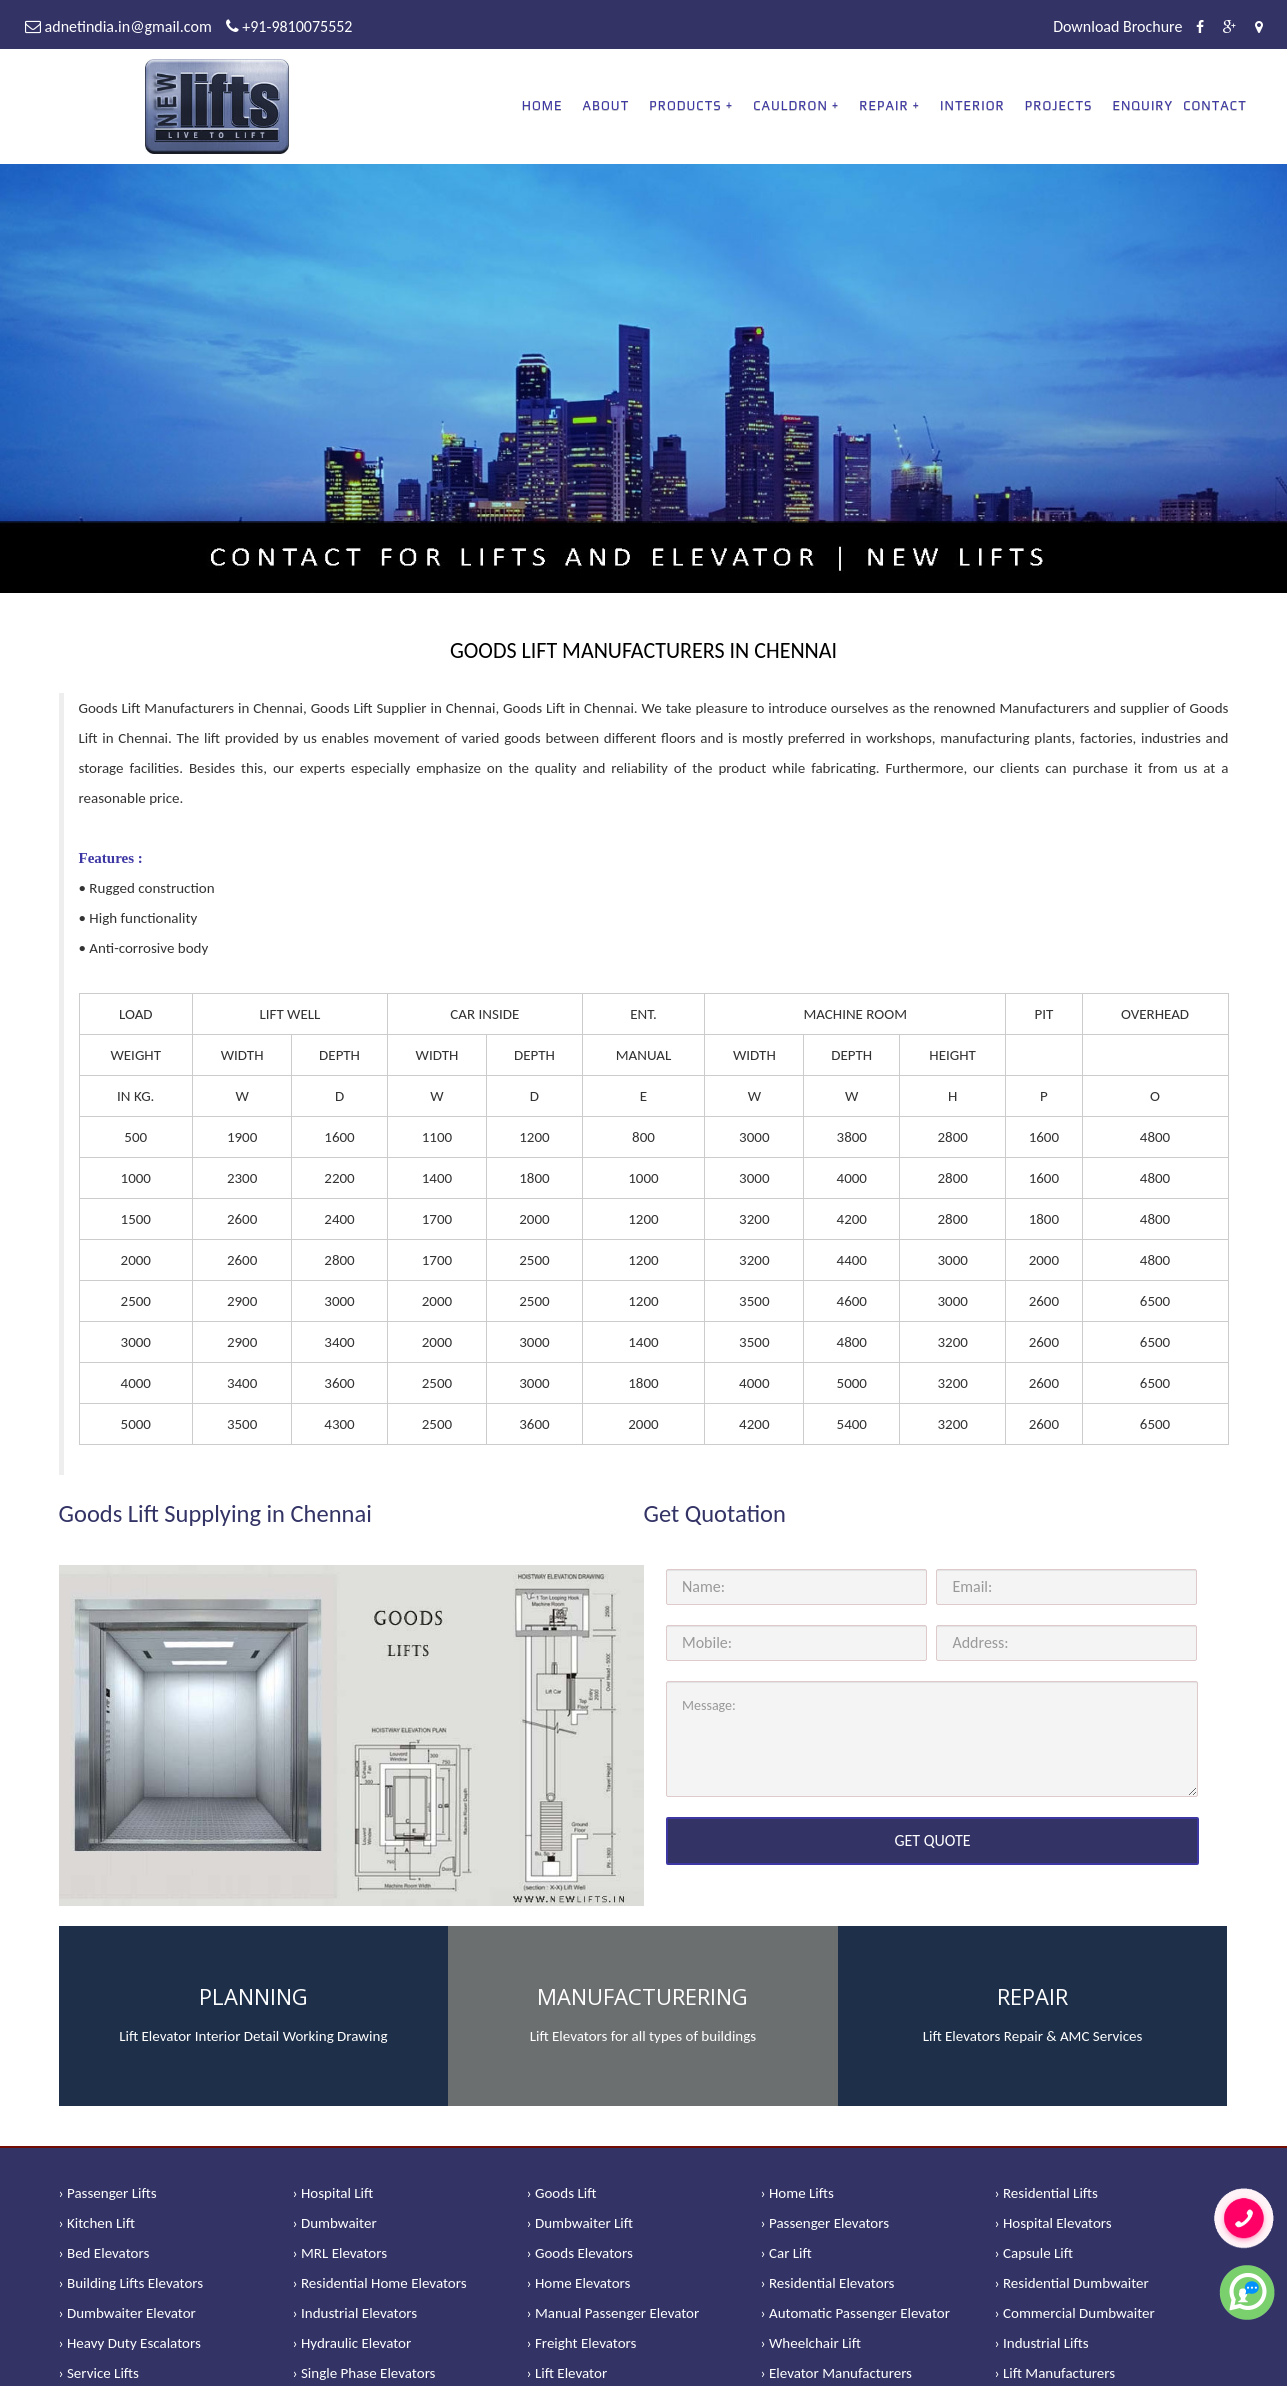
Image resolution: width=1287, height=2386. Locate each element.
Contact (1215, 105)
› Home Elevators (579, 2283)
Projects (1059, 105)
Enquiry (1142, 105)
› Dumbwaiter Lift (580, 2223)
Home (542, 105)
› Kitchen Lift (97, 2223)
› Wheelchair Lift (811, 2343)
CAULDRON (790, 105)
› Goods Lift (562, 2193)
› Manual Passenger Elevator (613, 2313)
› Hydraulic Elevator (352, 2343)
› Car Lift (786, 2253)
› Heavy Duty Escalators (130, 2343)
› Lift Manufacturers (1055, 2373)
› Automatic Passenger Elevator (855, 2313)
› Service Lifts (99, 2373)
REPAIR (883, 105)
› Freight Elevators (582, 2343)
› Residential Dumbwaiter (1072, 2283)
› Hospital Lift (333, 2193)
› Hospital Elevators (1053, 2223)
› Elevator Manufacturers (836, 2373)
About (606, 105)
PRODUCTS (685, 105)
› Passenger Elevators (825, 2223)
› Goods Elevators (580, 2253)
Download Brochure (1117, 26)
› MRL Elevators (340, 2253)
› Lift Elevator (567, 2373)
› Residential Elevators (828, 2283)
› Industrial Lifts (1042, 2343)
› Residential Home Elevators (380, 2283)
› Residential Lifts (1046, 2193)
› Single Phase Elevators (364, 2373)
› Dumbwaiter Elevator (127, 2313)
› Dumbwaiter (335, 2223)
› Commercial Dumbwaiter (1075, 2313)
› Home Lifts (797, 2193)
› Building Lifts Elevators (131, 2283)
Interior (972, 105)
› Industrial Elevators (355, 2313)
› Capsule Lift (1034, 2253)
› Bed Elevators (104, 2253)
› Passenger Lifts (108, 2193)
